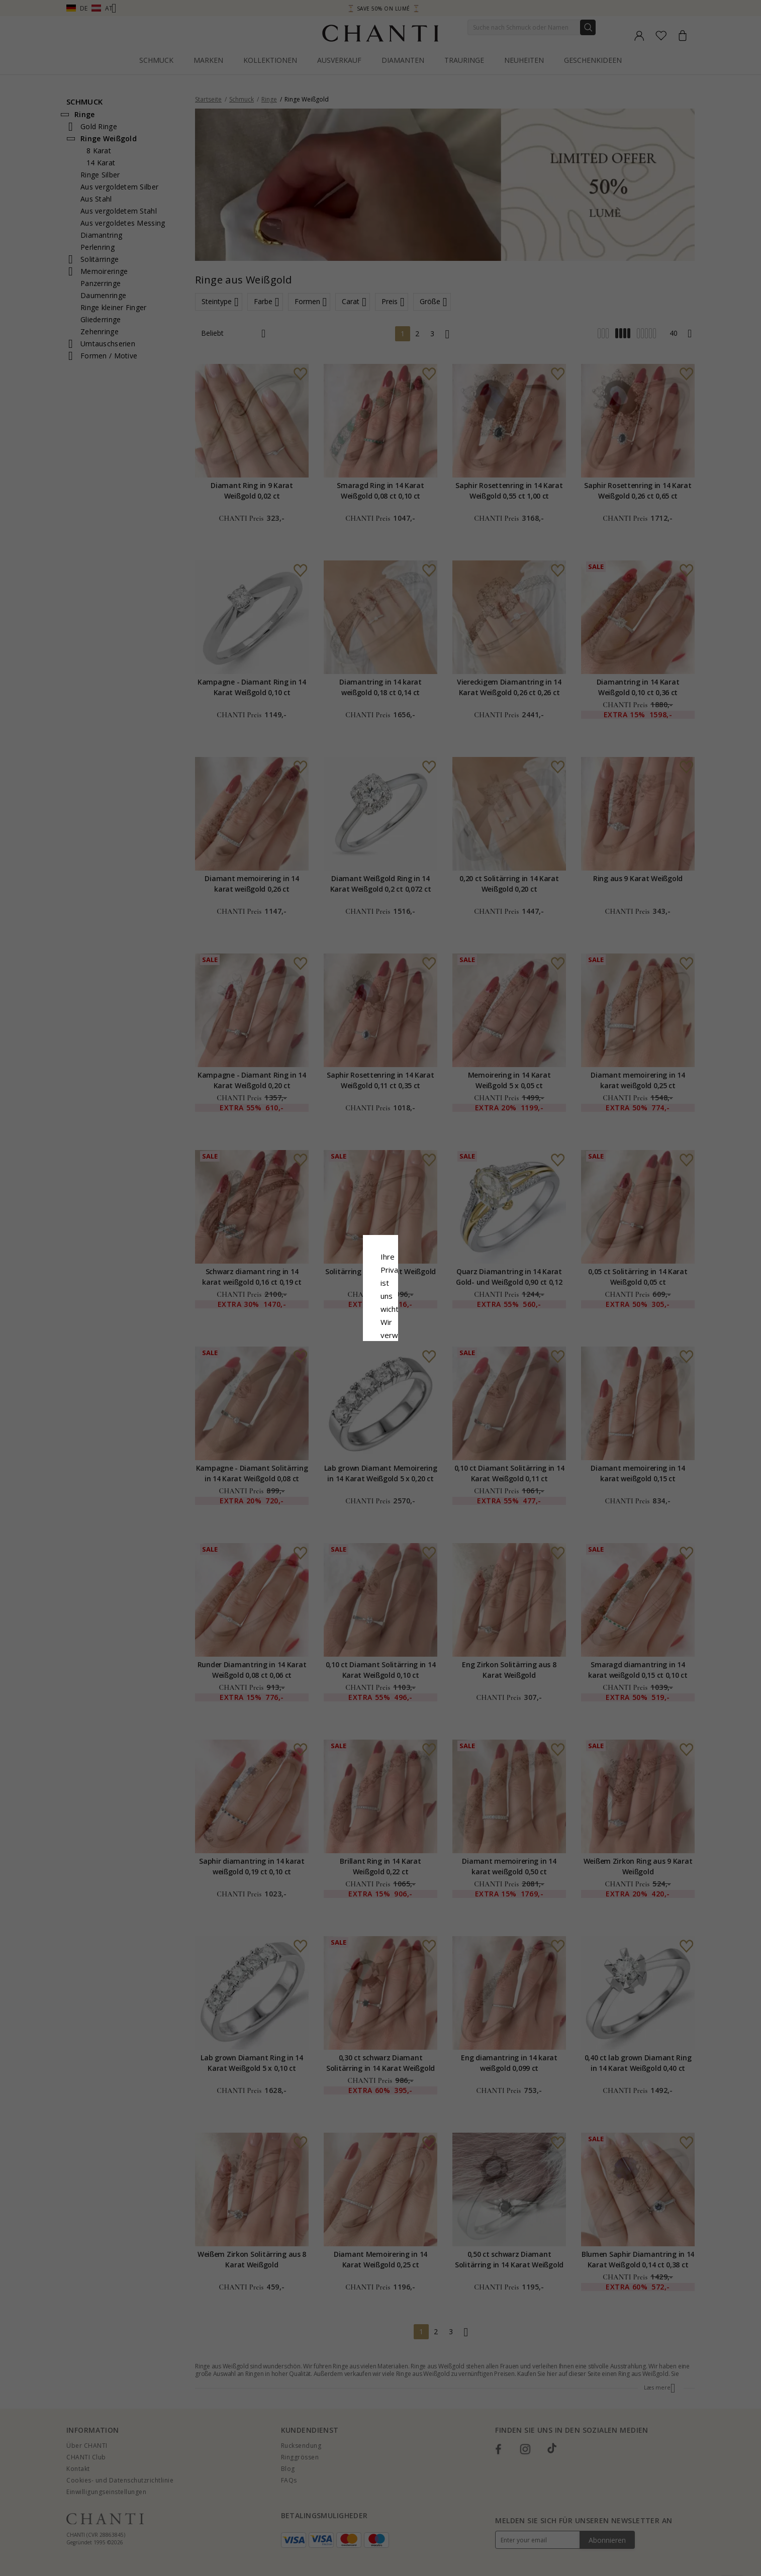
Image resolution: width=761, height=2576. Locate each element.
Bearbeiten (426, 1377)
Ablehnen (335, 1377)
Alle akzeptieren (381, 1355)
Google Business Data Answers (380, 1330)
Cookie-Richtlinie (412, 1304)
